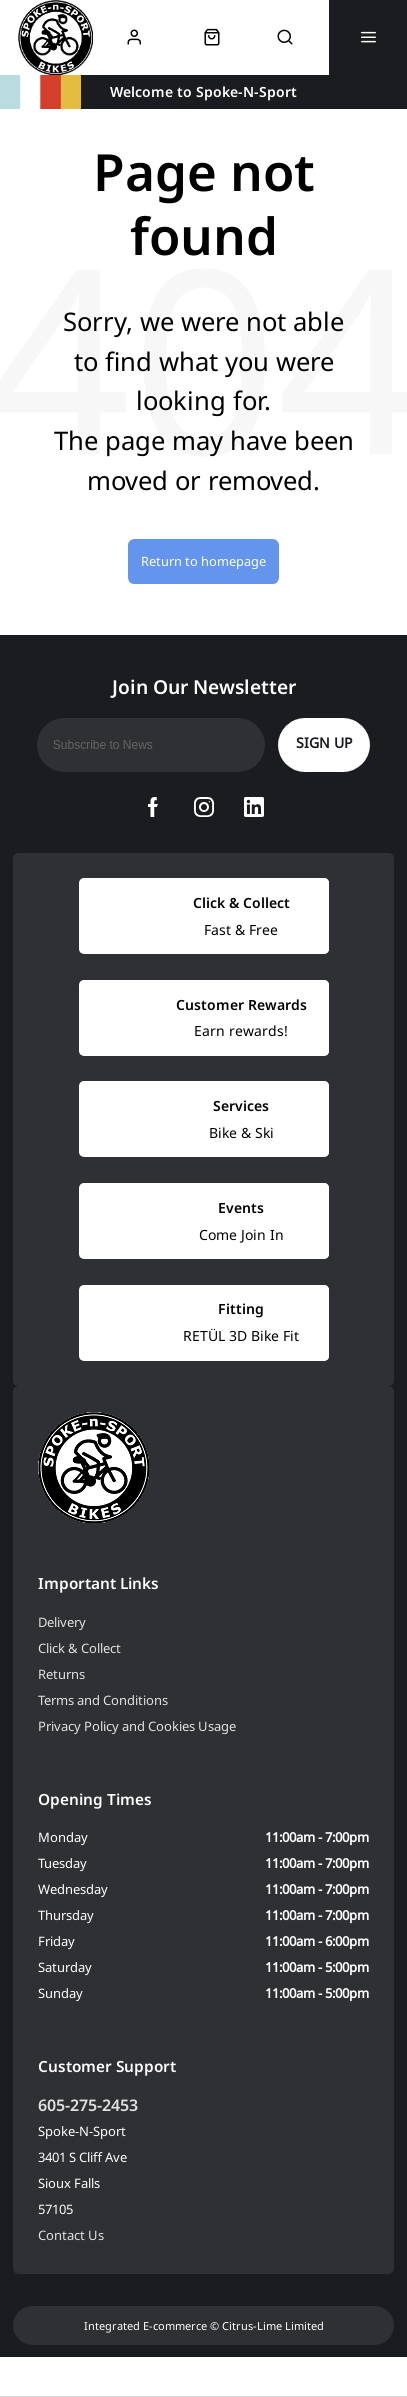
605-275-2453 (88, 2105)
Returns (61, 1674)
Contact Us (71, 2235)
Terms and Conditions (103, 1700)
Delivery (62, 1622)
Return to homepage (203, 561)
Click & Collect (79, 1648)
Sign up (324, 742)
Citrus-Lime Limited (273, 2325)
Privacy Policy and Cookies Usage (137, 1726)
